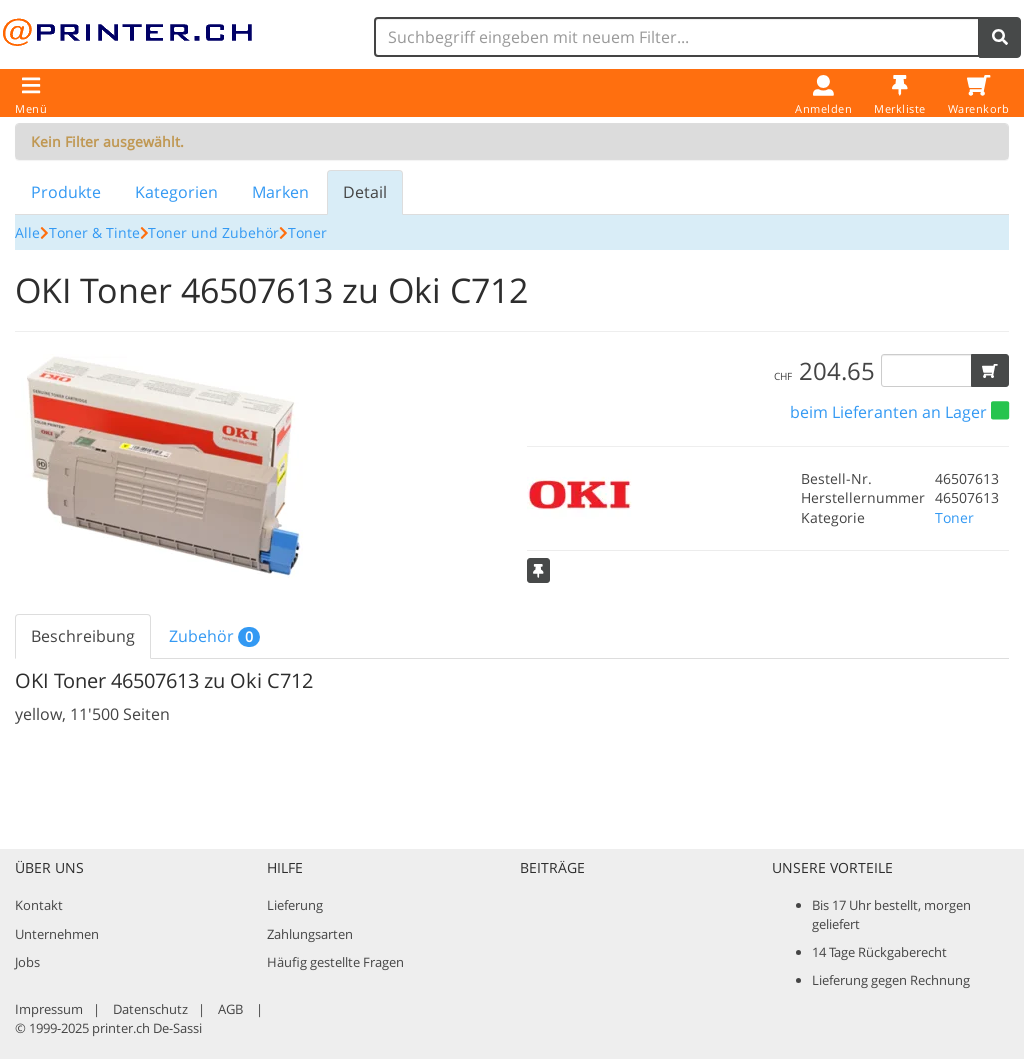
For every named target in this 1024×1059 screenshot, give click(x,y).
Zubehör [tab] (214, 636)
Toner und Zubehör (213, 232)
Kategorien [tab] (176, 192)
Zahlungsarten (310, 934)
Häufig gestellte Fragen (335, 962)
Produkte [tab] (66, 192)
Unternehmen (57, 934)
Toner (307, 232)
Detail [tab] (365, 192)
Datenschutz (150, 1009)
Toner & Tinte (94, 232)
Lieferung (295, 905)
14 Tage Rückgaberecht (879, 952)
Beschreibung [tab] (83, 636)
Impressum (49, 1009)
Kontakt (39, 905)
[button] (990, 370)
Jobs (27, 962)
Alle (27, 232)
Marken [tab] (280, 192)
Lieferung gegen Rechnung (891, 980)
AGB (230, 1009)
